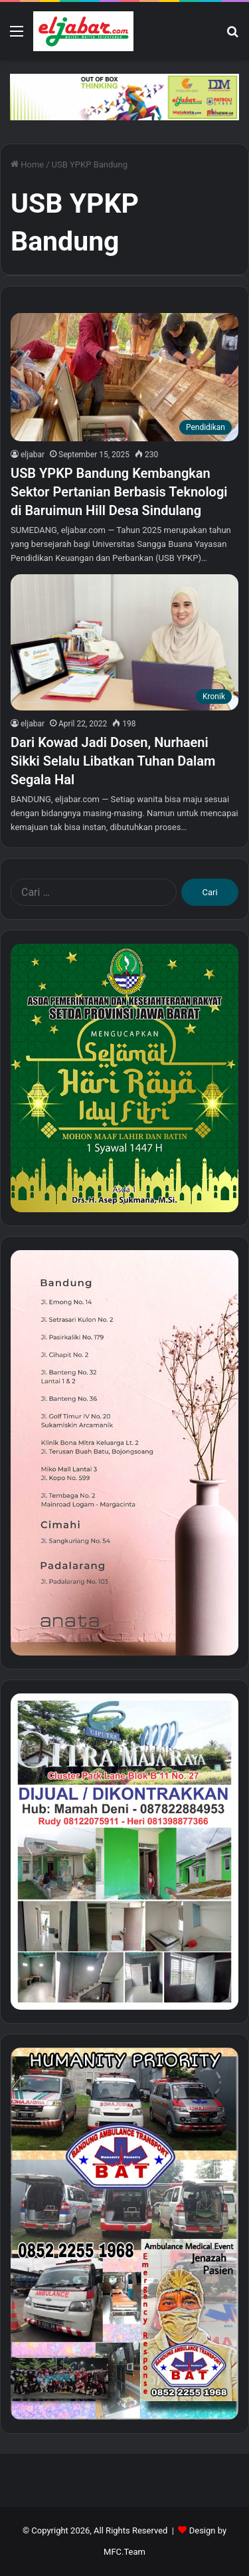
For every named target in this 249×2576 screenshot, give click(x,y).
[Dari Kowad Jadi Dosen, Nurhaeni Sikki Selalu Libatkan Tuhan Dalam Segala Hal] (124, 642)
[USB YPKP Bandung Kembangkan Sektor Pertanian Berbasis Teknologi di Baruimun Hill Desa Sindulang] (124, 377)
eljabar (32, 454)
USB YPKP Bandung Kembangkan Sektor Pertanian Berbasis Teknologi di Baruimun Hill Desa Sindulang (119, 491)
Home (27, 164)
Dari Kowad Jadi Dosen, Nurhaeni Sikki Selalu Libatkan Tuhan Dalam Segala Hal (113, 761)
